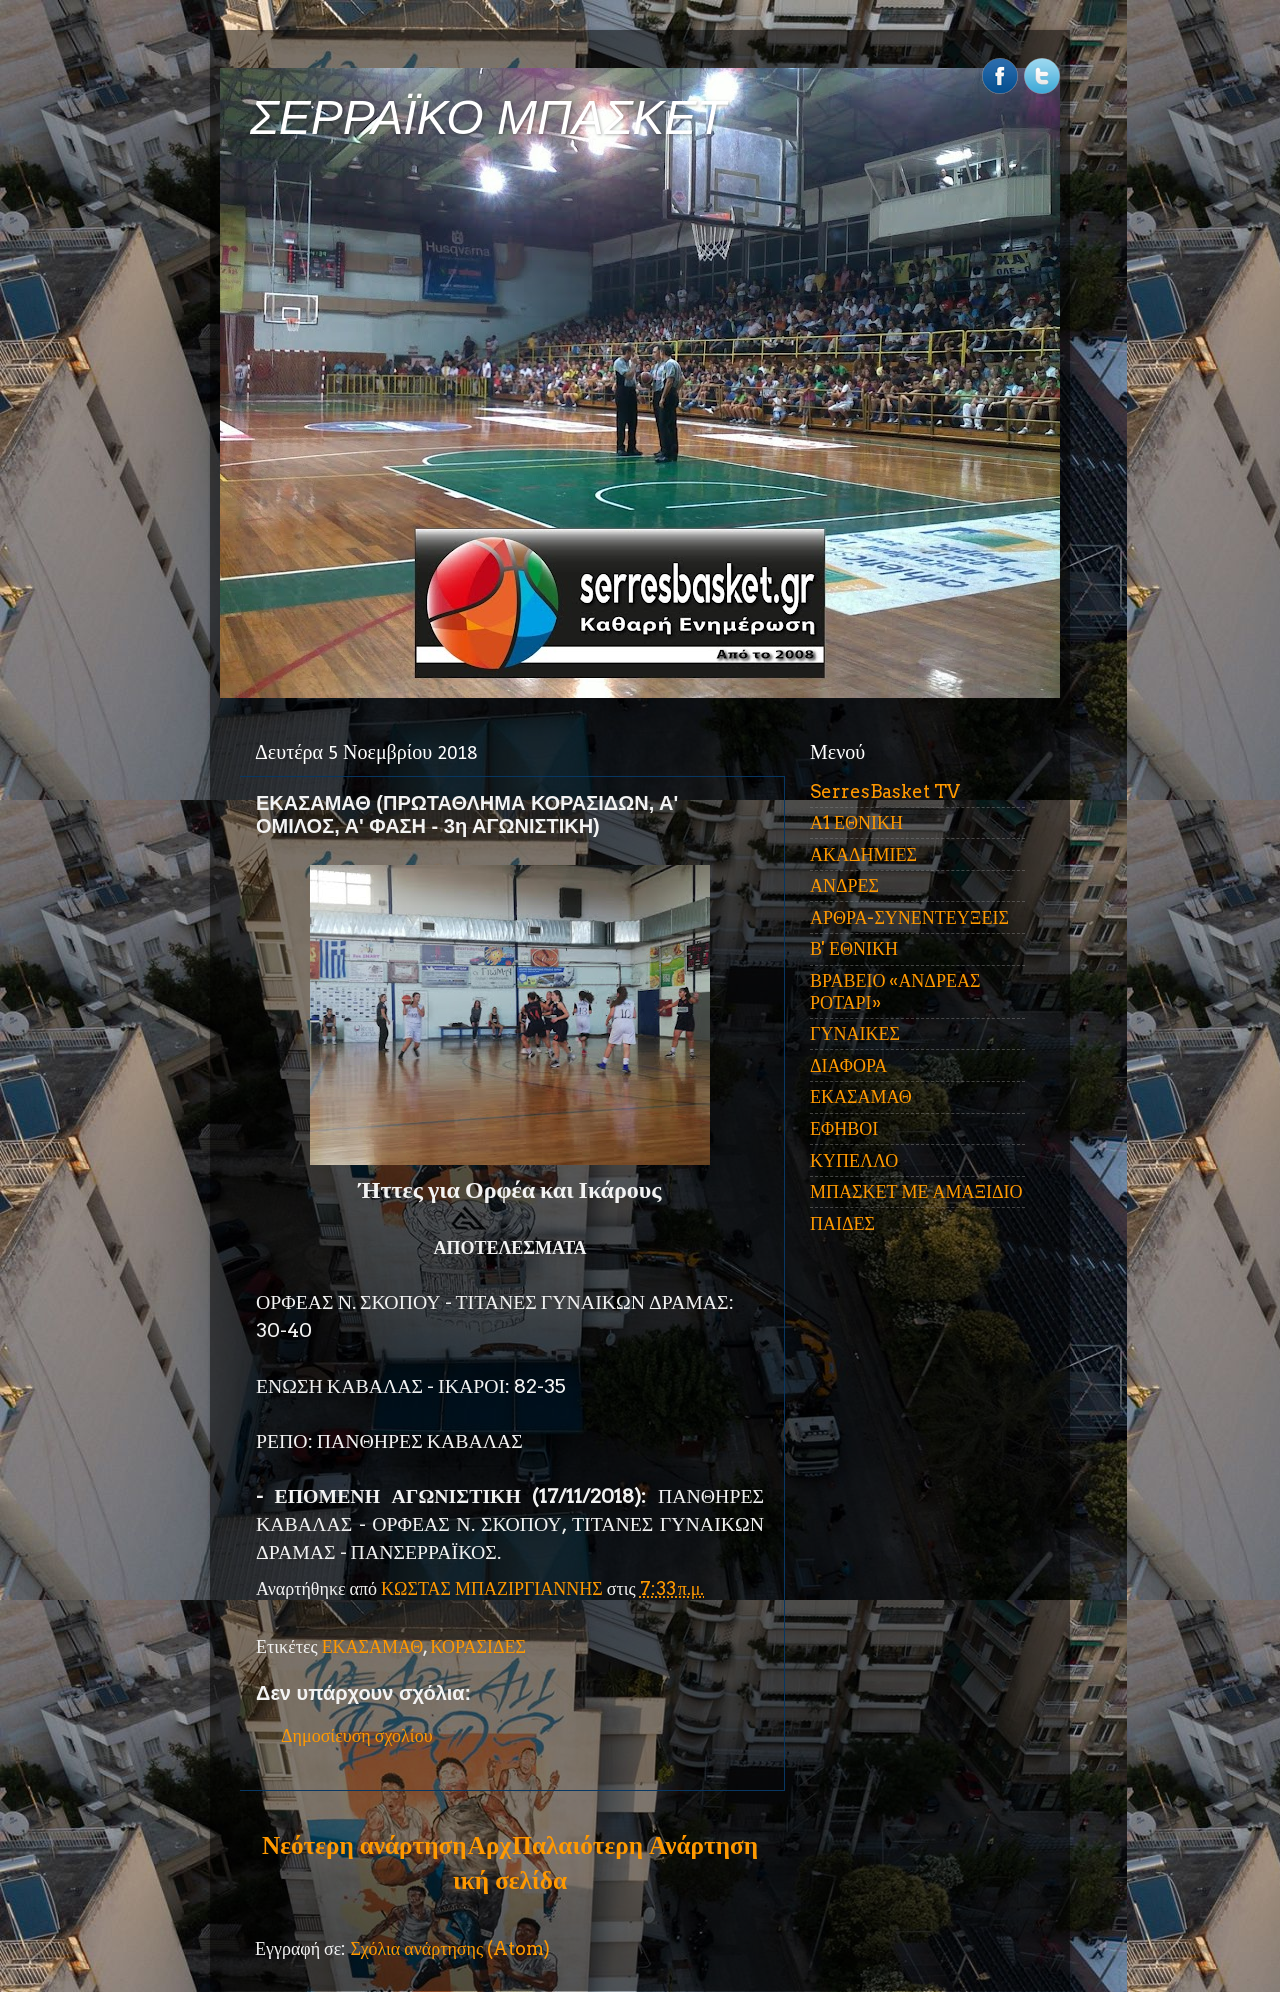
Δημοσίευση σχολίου (357, 1735)
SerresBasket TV (885, 791)
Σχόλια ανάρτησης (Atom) (450, 1948)
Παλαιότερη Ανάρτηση (635, 1845)
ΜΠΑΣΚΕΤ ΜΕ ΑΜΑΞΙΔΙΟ (916, 1191)
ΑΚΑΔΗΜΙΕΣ (863, 854)
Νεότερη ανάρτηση (364, 1845)
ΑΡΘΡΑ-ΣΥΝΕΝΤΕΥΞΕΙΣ (909, 917)
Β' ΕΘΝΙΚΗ (854, 948)
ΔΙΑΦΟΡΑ (848, 1065)
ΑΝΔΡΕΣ (844, 885)
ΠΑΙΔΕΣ (842, 1223)
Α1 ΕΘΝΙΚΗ (856, 822)
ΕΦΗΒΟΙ (844, 1128)
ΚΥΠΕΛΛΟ (854, 1160)
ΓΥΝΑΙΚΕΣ (855, 1033)
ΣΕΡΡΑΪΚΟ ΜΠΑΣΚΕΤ (488, 117)
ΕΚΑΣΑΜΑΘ (373, 1646)
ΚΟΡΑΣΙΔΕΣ (478, 1646)
